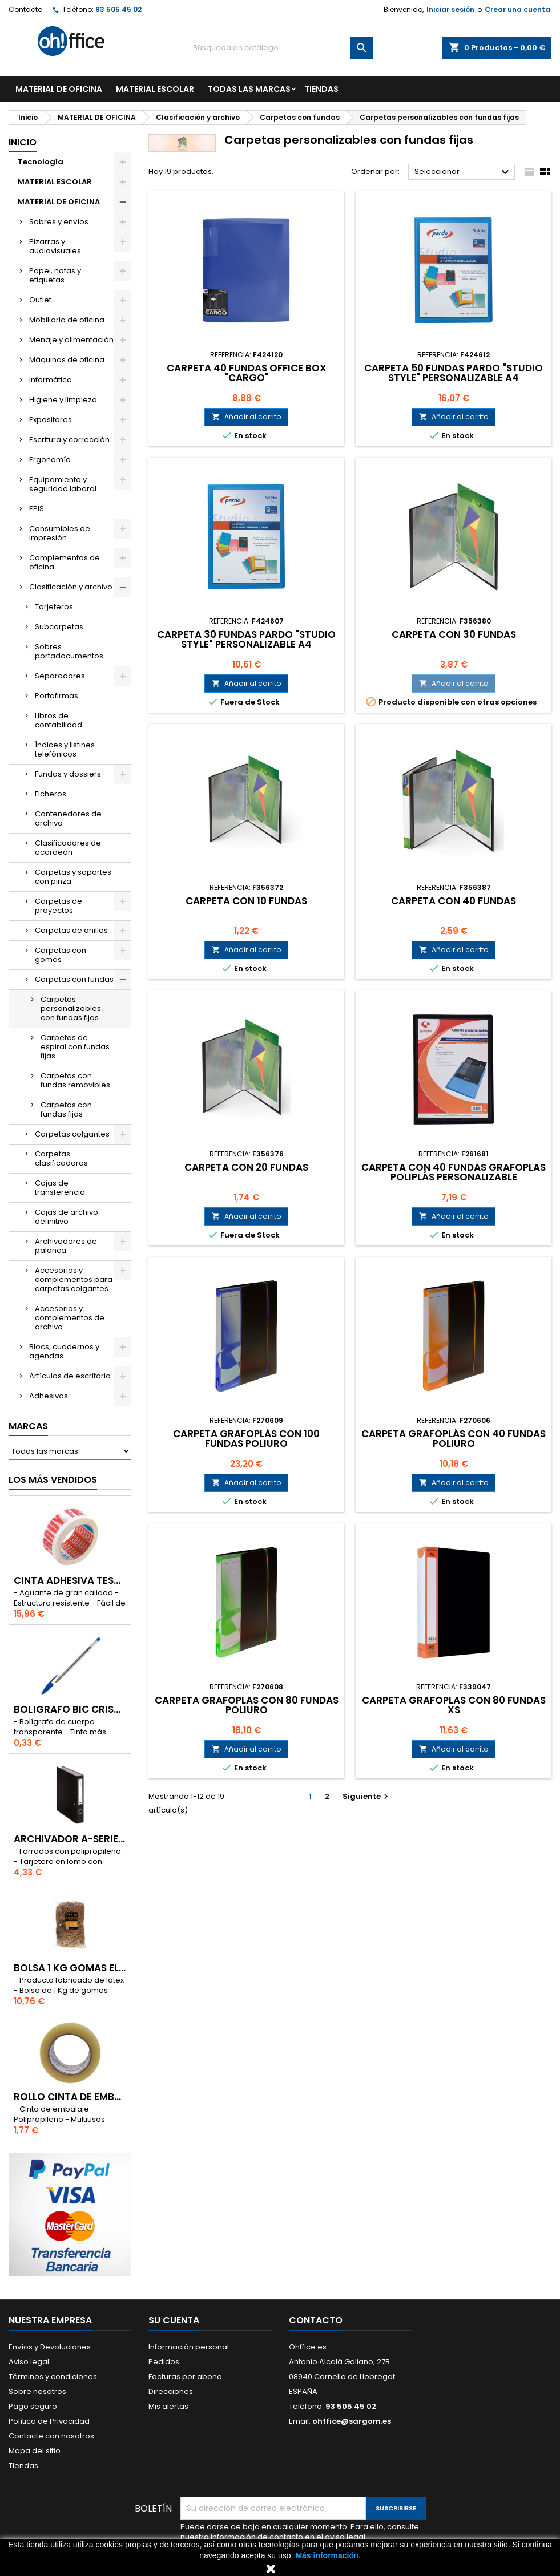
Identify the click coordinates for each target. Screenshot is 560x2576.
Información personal (188, 2347)
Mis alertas (168, 2406)
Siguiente (367, 1796)
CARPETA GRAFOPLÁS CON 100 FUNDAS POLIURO (246, 1438)
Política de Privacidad (49, 2421)
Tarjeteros (54, 606)
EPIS (36, 508)
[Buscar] (280, 48)
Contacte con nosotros (51, 2436)
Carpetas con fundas (74, 979)
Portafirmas (56, 695)
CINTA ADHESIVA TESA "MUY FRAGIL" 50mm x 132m (70, 1581)
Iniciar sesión (450, 9)
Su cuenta (173, 2320)
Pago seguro (33, 2406)
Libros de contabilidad (58, 720)
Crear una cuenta (517, 9)
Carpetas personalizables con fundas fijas (71, 1008)
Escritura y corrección (69, 439)
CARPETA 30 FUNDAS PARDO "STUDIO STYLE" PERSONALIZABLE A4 (246, 639)
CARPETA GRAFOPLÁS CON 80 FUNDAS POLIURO (247, 1705)
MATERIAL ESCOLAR (155, 89)
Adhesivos (48, 1395)
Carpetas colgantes (72, 1134)
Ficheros (50, 793)
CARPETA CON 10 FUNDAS (246, 901)
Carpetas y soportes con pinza (73, 877)
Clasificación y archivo (70, 586)
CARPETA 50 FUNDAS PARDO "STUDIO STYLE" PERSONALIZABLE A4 (453, 373)
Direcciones (170, 2391)
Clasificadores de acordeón (68, 848)
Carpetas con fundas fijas (66, 1109)
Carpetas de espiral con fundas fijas (75, 1046)
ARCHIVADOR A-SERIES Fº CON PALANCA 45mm (70, 1839)
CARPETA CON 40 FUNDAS (453, 901)
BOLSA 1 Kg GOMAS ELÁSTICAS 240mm (70, 1968)
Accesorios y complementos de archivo (69, 1317)
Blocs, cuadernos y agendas (64, 1351)
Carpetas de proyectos (58, 906)
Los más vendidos (53, 1479)
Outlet (40, 299)
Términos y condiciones (53, 2376)
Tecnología (40, 161)
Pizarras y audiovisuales (55, 246)
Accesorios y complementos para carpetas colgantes (73, 1279)
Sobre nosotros (37, 2391)
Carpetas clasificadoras (61, 1158)
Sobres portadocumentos (69, 651)
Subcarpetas (59, 626)
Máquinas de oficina (66, 359)
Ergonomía (50, 459)
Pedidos (163, 2361)
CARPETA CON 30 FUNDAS (454, 634)
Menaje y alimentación (71, 339)
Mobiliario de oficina (66, 319)
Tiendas (23, 2465)
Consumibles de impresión (59, 533)
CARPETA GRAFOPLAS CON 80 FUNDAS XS (454, 1705)
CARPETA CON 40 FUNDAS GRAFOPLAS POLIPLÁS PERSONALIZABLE (453, 1172)
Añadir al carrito (246, 417)
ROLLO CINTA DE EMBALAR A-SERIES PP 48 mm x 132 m (70, 2097)
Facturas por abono (185, 2376)
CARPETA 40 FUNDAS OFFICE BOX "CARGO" (247, 373)
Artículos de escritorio (70, 1375)
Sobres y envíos (58, 221)
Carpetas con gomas (60, 955)
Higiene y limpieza (63, 399)
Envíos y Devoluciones (50, 2347)
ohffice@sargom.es (351, 2421)
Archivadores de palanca (66, 1246)
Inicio (23, 142)
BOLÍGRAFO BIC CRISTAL (70, 1709)
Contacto (25, 9)
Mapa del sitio (35, 2450)
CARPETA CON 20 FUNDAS (246, 1167)
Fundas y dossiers (68, 774)
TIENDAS (321, 89)
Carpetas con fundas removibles (75, 1080)
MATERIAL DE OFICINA (58, 89)
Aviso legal (29, 2361)
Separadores (60, 675)
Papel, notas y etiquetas (55, 275)
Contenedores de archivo (68, 818)
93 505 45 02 (118, 9)
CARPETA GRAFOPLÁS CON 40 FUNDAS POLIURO (453, 1438)
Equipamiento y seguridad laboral (62, 484)
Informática (50, 379)
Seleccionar (463, 172)
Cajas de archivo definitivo (66, 1217)
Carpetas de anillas (71, 930)
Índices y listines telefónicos (65, 749)
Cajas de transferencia (60, 1188)
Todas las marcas (249, 89)
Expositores (50, 419)
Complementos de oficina (64, 562)
